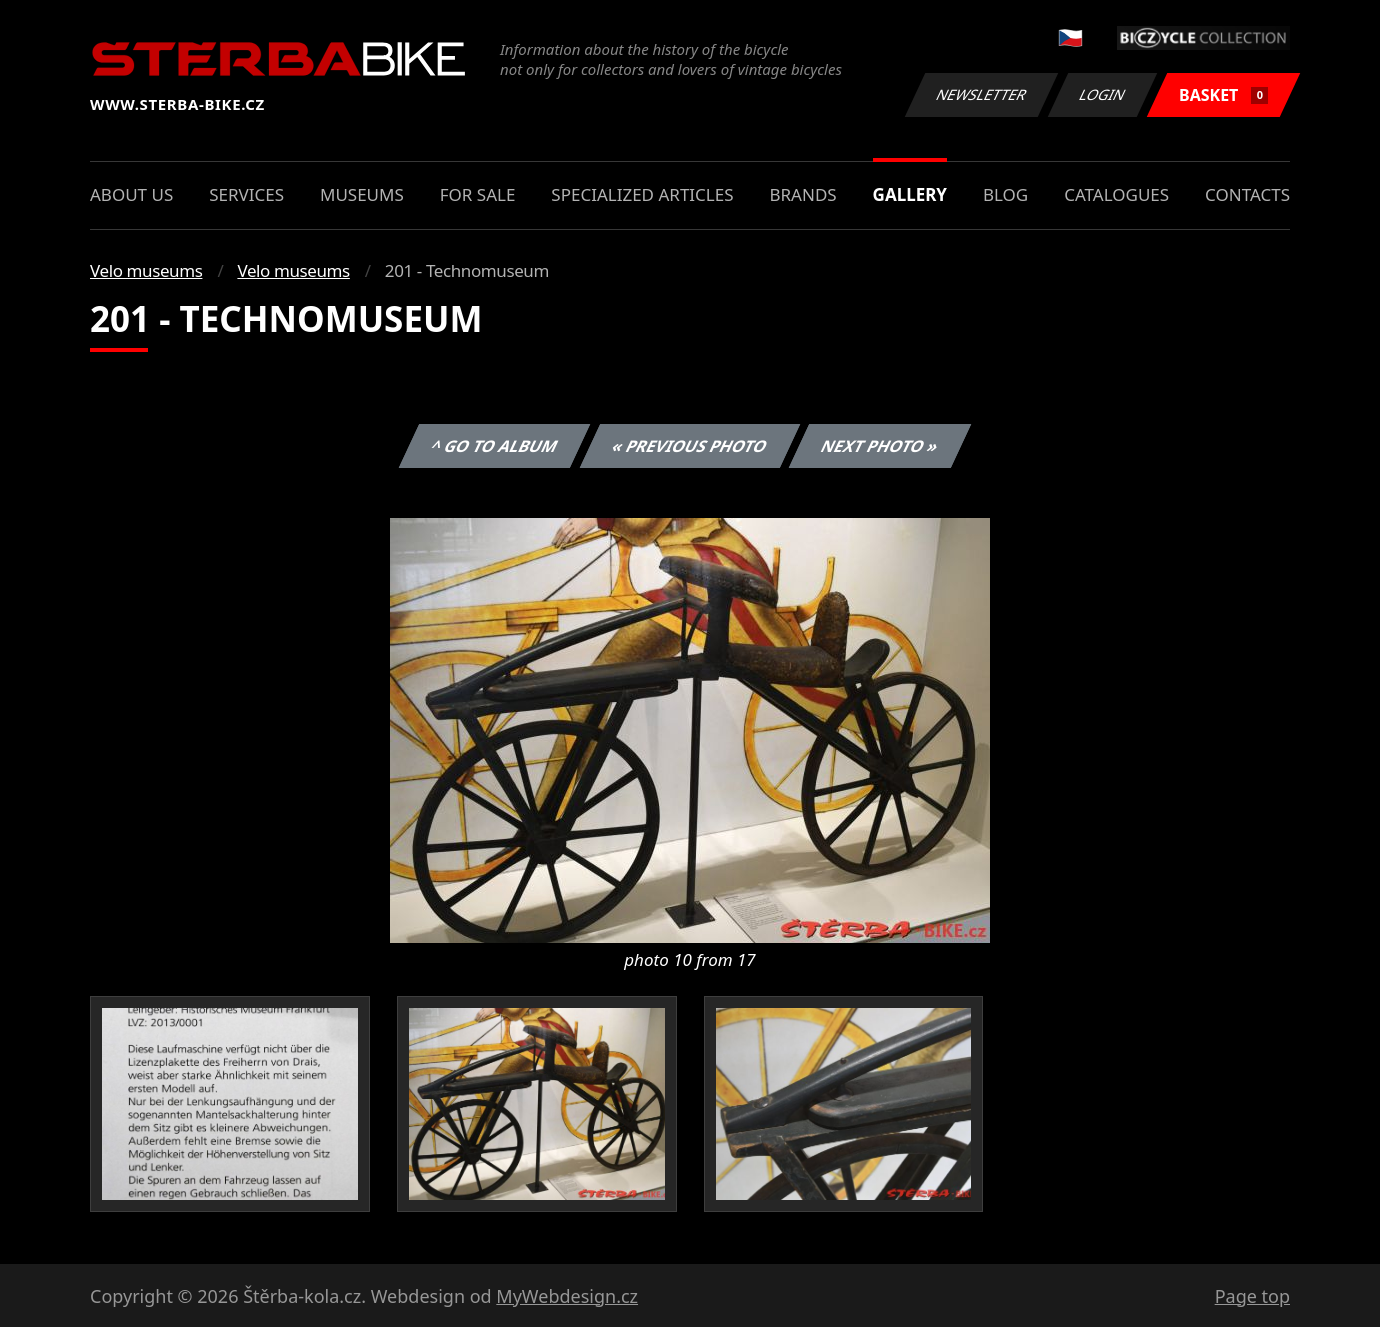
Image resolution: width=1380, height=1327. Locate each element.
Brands (802, 194)
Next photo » (880, 446)
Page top (1252, 1296)
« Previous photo (690, 446)
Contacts (1247, 194)
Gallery (910, 194)
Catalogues (1116, 194)
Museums (362, 194)
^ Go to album (494, 446)
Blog (1005, 194)
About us (131, 194)
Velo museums (146, 270)
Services (246, 194)
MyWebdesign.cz (567, 1296)
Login (1103, 94)
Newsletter (981, 94)
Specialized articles (642, 194)
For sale (478, 194)
